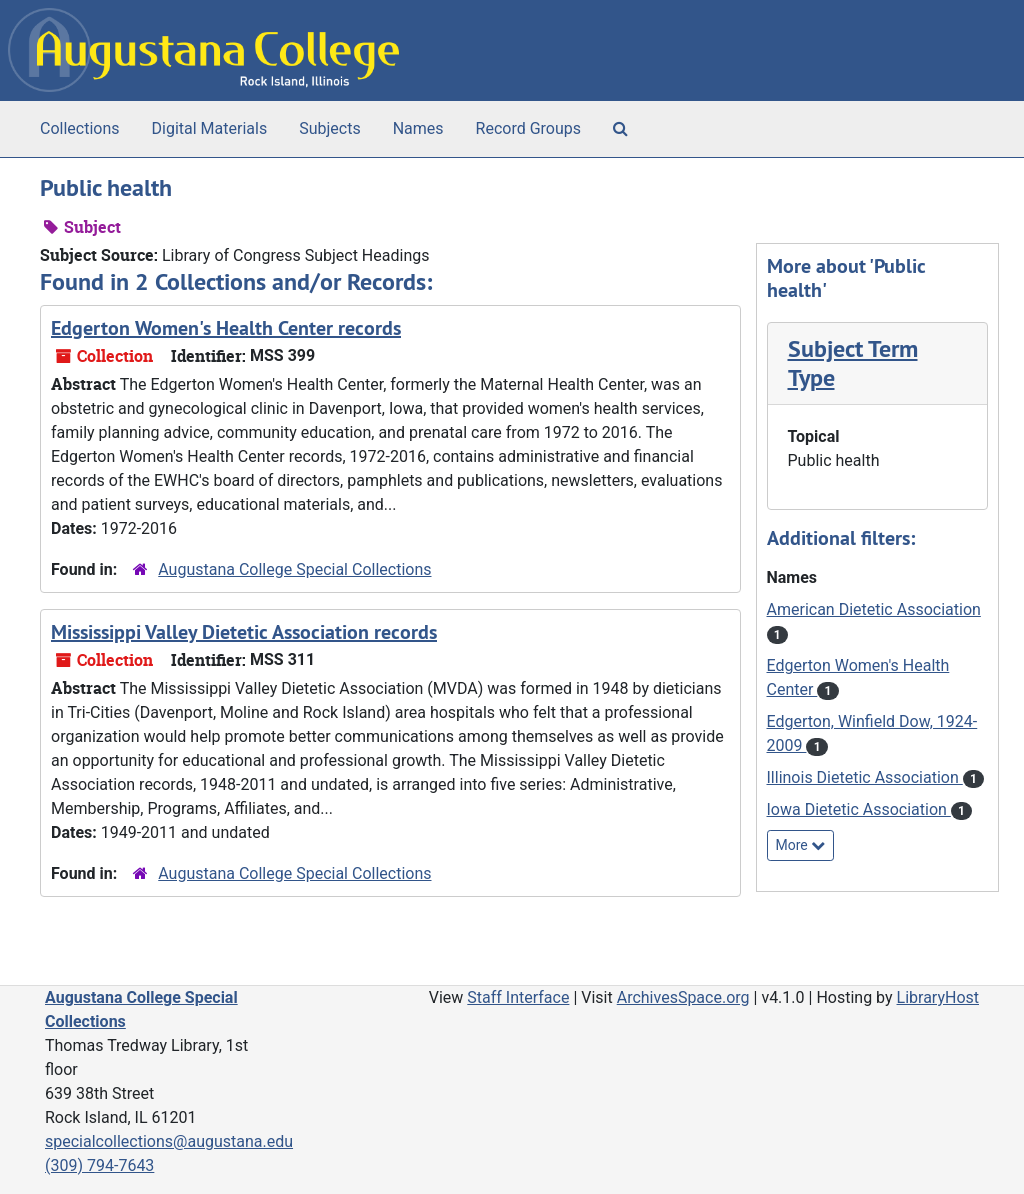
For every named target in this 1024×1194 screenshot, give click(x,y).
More (801, 845)
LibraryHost (938, 997)
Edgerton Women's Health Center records (226, 328)
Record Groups (528, 128)
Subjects (329, 128)
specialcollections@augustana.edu (169, 1141)
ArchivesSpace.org (683, 997)
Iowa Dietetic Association (859, 809)
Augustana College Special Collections (294, 569)
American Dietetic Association (874, 609)
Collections (80, 128)
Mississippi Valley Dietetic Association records (244, 632)
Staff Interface (518, 997)
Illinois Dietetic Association (865, 777)
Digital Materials (210, 128)
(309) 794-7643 (99, 1165)
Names (418, 128)
